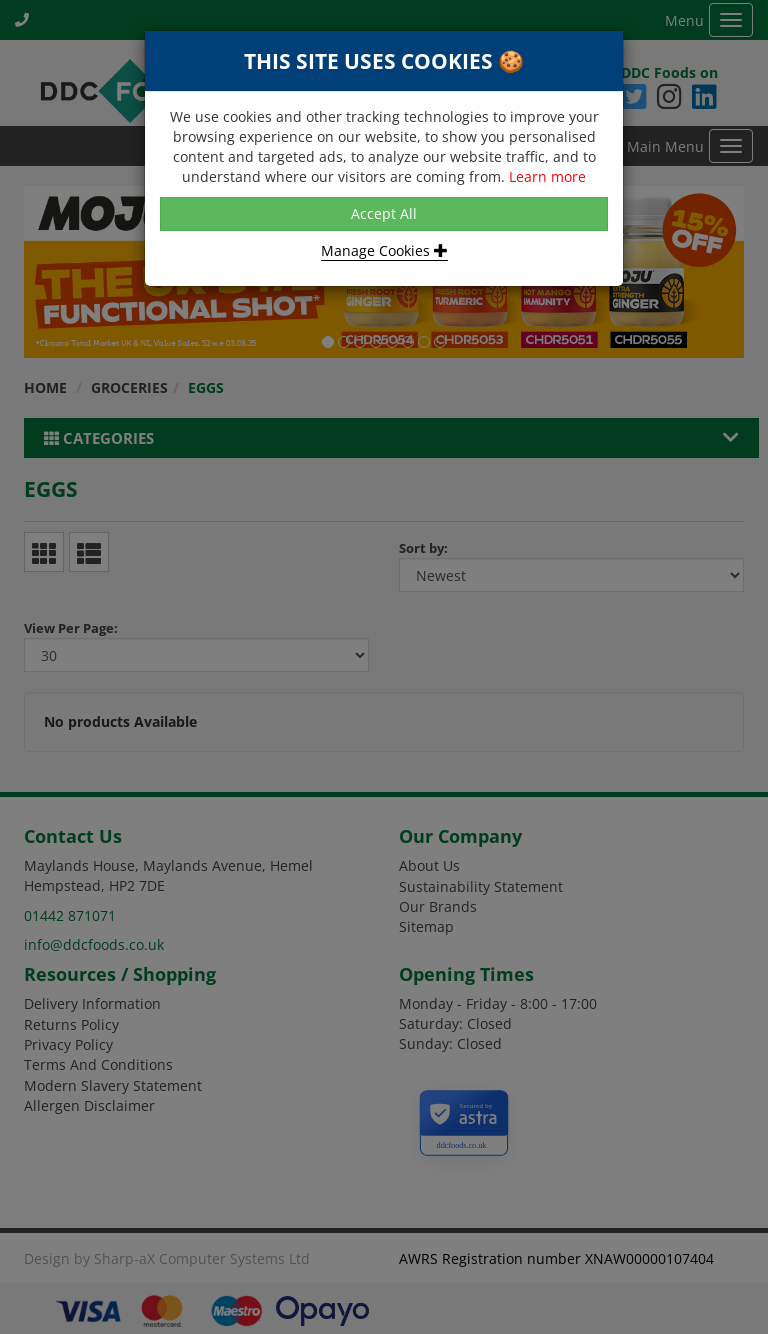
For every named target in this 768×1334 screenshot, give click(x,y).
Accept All (384, 213)
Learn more (547, 176)
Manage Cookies (384, 250)
